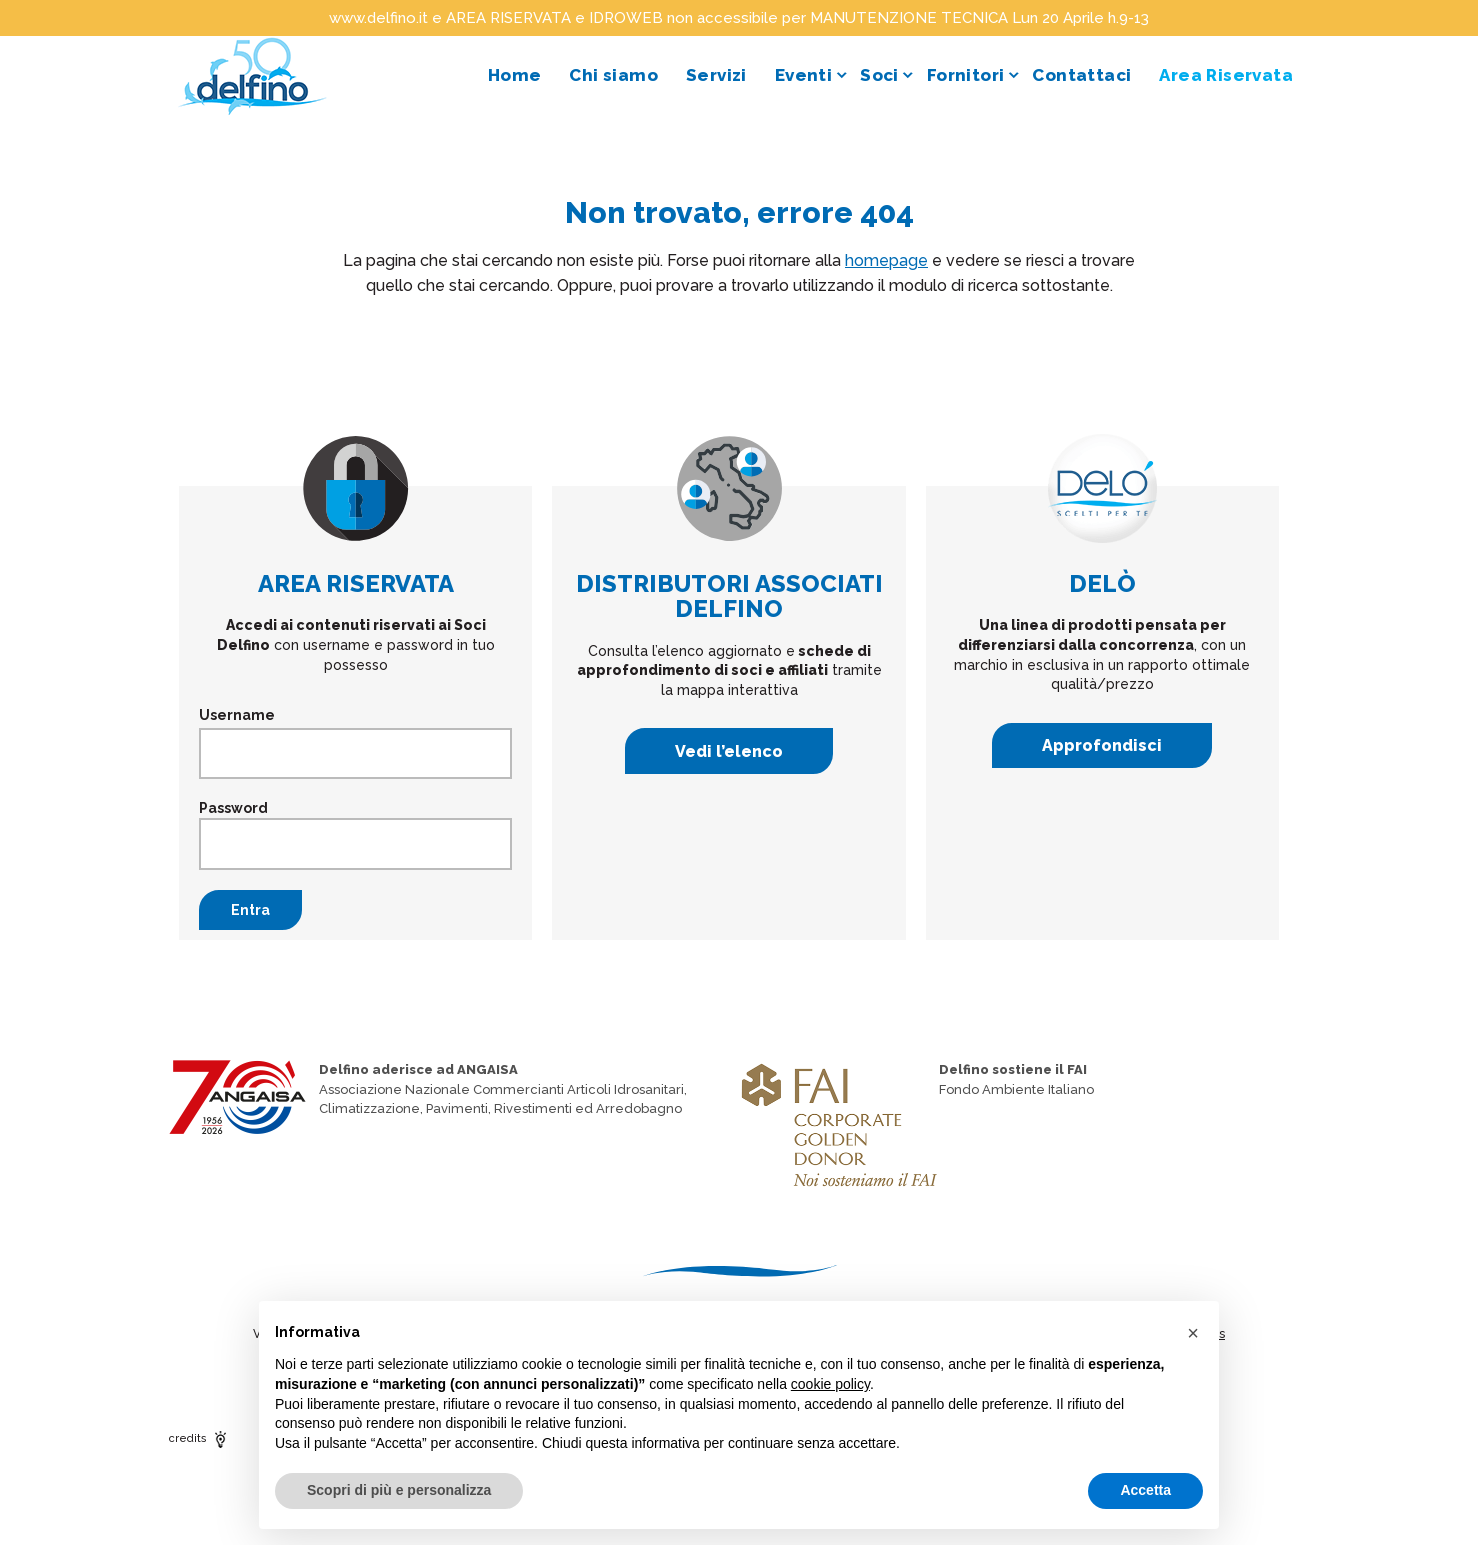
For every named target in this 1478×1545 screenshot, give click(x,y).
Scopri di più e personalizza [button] (399, 1490)
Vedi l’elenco (729, 751)
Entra (250, 910)
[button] (1193, 1333)
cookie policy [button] (830, 1384)
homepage (886, 260)
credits (199, 1438)
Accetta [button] (1145, 1490)
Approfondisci (1102, 745)
